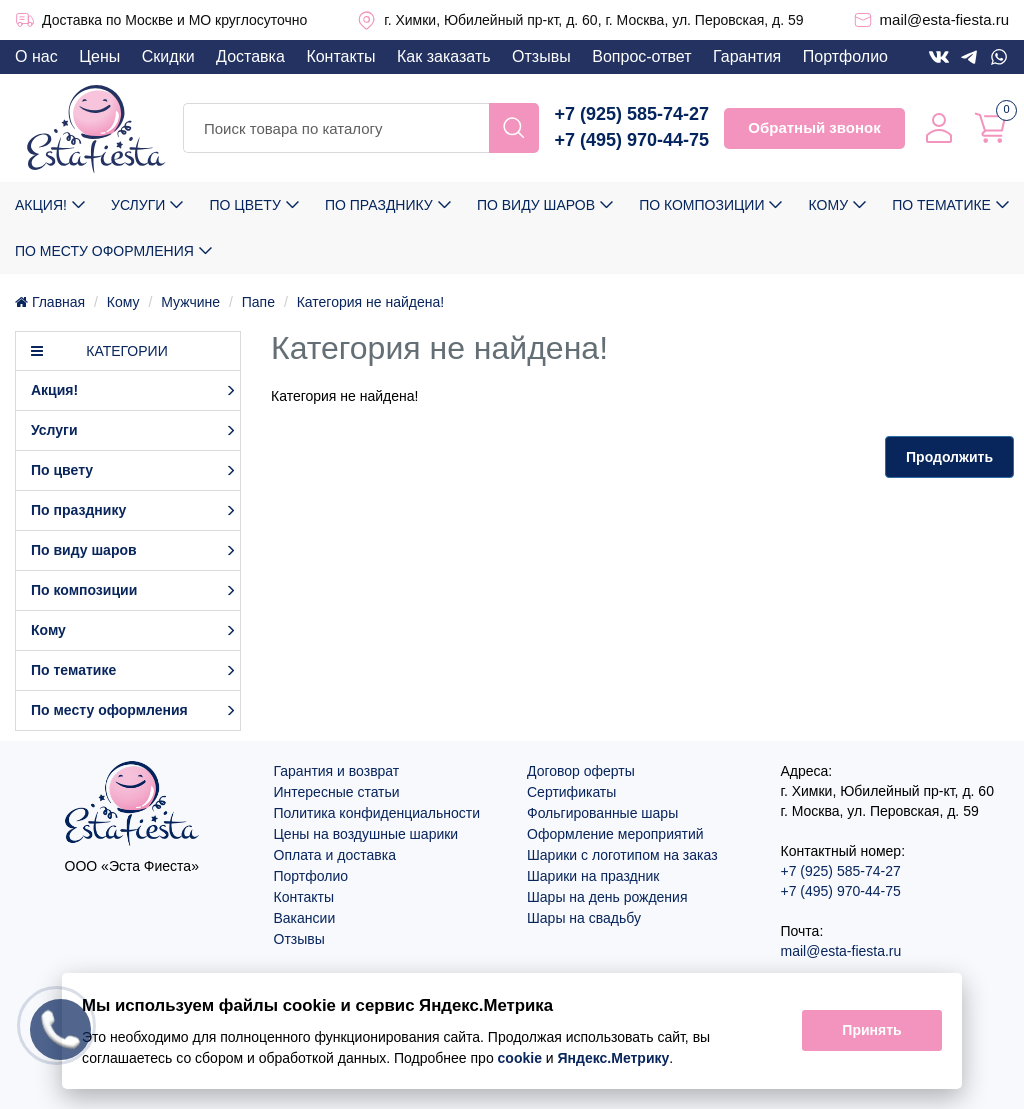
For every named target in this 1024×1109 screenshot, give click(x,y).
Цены (99, 56)
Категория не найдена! (370, 302)
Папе (258, 302)
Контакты (340, 56)
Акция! (41, 205)
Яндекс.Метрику (614, 1058)
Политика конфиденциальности (377, 813)
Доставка (250, 56)
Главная (50, 302)
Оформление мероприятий (615, 834)
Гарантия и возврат (337, 771)
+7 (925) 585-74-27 (631, 114)
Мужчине (190, 302)
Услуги (138, 205)
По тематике (941, 205)
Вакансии (305, 918)
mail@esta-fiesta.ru (944, 19)
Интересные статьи (337, 792)
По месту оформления (104, 251)
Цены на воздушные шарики (366, 834)
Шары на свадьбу (584, 918)
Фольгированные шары (602, 813)
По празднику (379, 205)
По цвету (244, 205)
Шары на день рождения (607, 897)
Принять (871, 1031)
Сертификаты (571, 792)
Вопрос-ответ (641, 56)
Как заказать (444, 56)
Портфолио (845, 56)
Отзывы (541, 56)
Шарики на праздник (593, 876)
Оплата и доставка (335, 855)
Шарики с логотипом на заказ (622, 855)
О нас (36, 56)
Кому (828, 205)
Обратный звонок (814, 127)
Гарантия (747, 56)
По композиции (701, 205)
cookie (520, 1058)
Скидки (168, 56)
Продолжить (949, 457)
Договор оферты (581, 771)
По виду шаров (536, 205)
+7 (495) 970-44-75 (631, 140)
